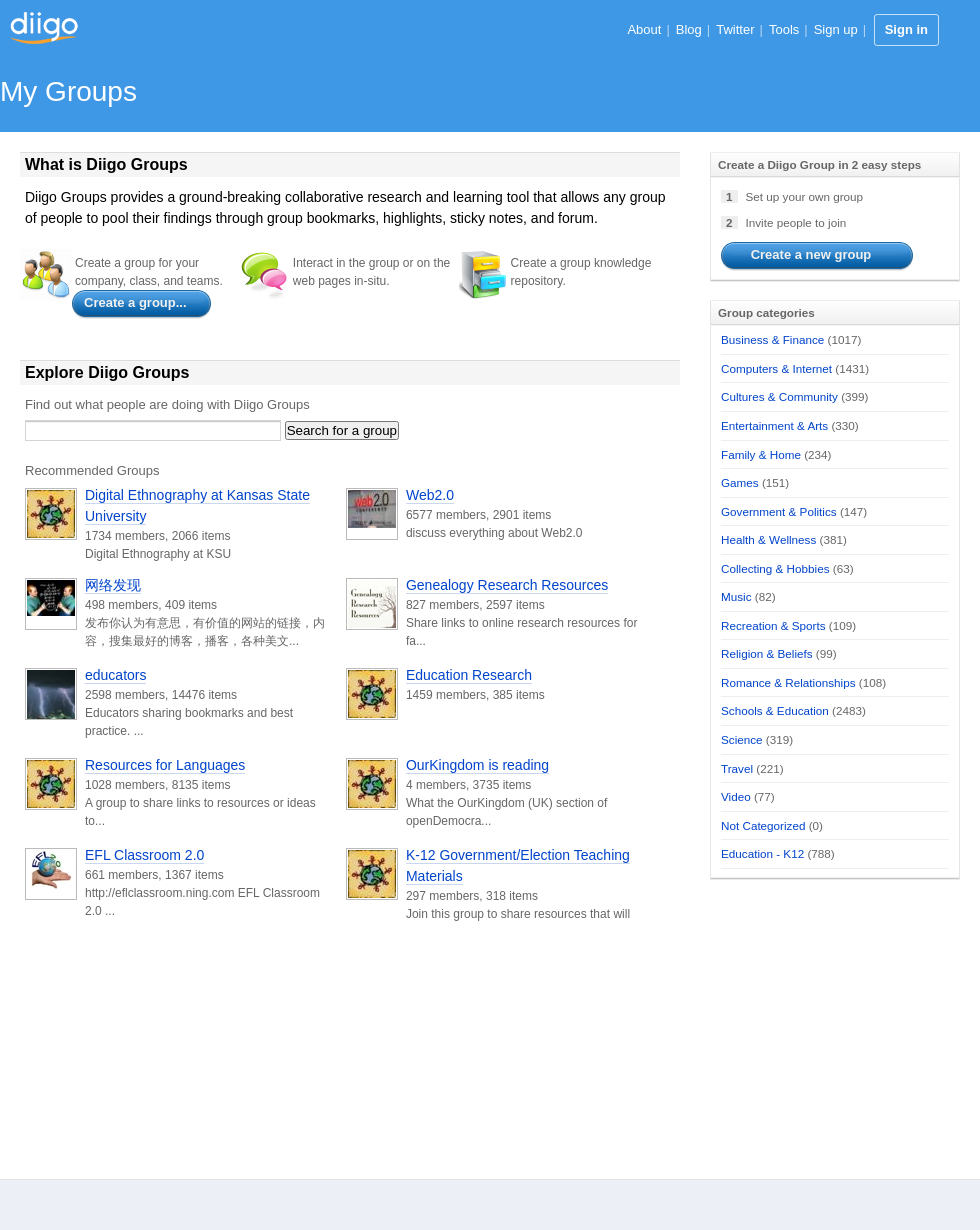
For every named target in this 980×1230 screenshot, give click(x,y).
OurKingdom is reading (477, 765)
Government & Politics (779, 511)
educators (115, 675)
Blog (689, 29)
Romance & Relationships (788, 682)
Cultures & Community (779, 396)
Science (742, 739)
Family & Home (761, 454)
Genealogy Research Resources (507, 585)
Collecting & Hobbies (775, 568)
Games (740, 482)
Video (736, 796)
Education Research (469, 675)
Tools (784, 29)
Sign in (906, 29)
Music (736, 596)
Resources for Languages (165, 765)
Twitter (735, 29)
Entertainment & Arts (774, 425)
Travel (737, 768)
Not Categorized (763, 825)
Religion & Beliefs (767, 653)
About (644, 29)
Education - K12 (762, 853)
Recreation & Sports (773, 625)
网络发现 (113, 585)
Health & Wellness (768, 539)
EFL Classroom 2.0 (144, 855)
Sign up (836, 29)
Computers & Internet (776, 368)
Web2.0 (430, 495)
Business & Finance (772, 339)
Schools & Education (775, 710)
